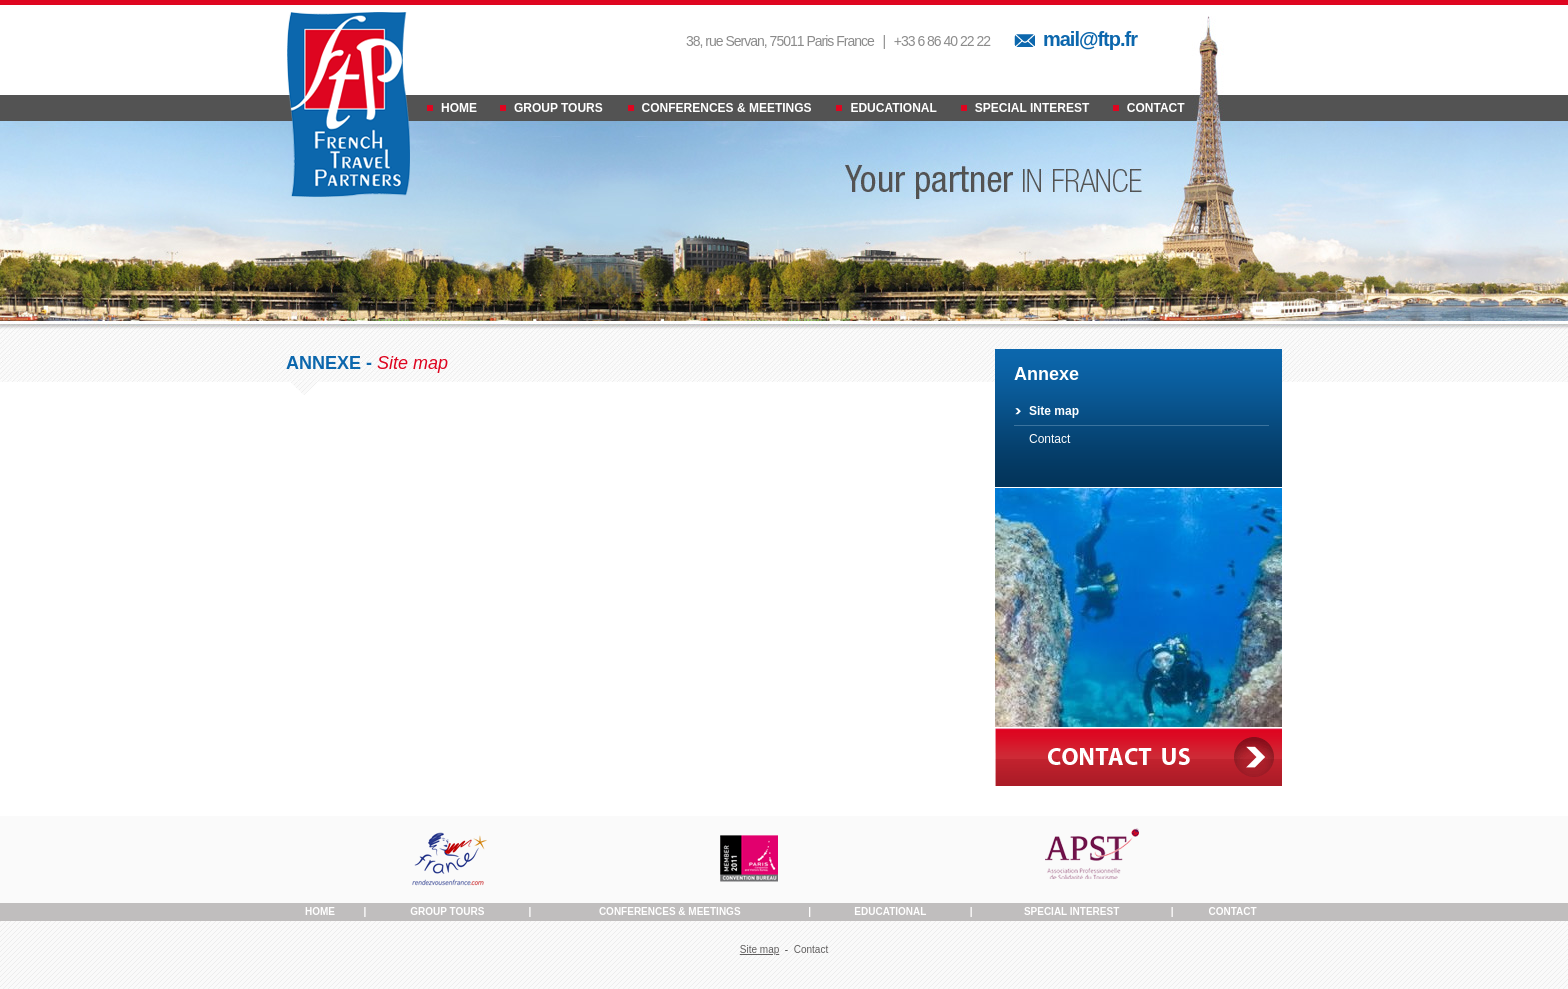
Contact (1049, 439)
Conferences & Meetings (670, 911)
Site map (1054, 411)
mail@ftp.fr (1090, 39)
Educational (890, 911)
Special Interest (1071, 911)
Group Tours (447, 911)
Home (320, 911)
